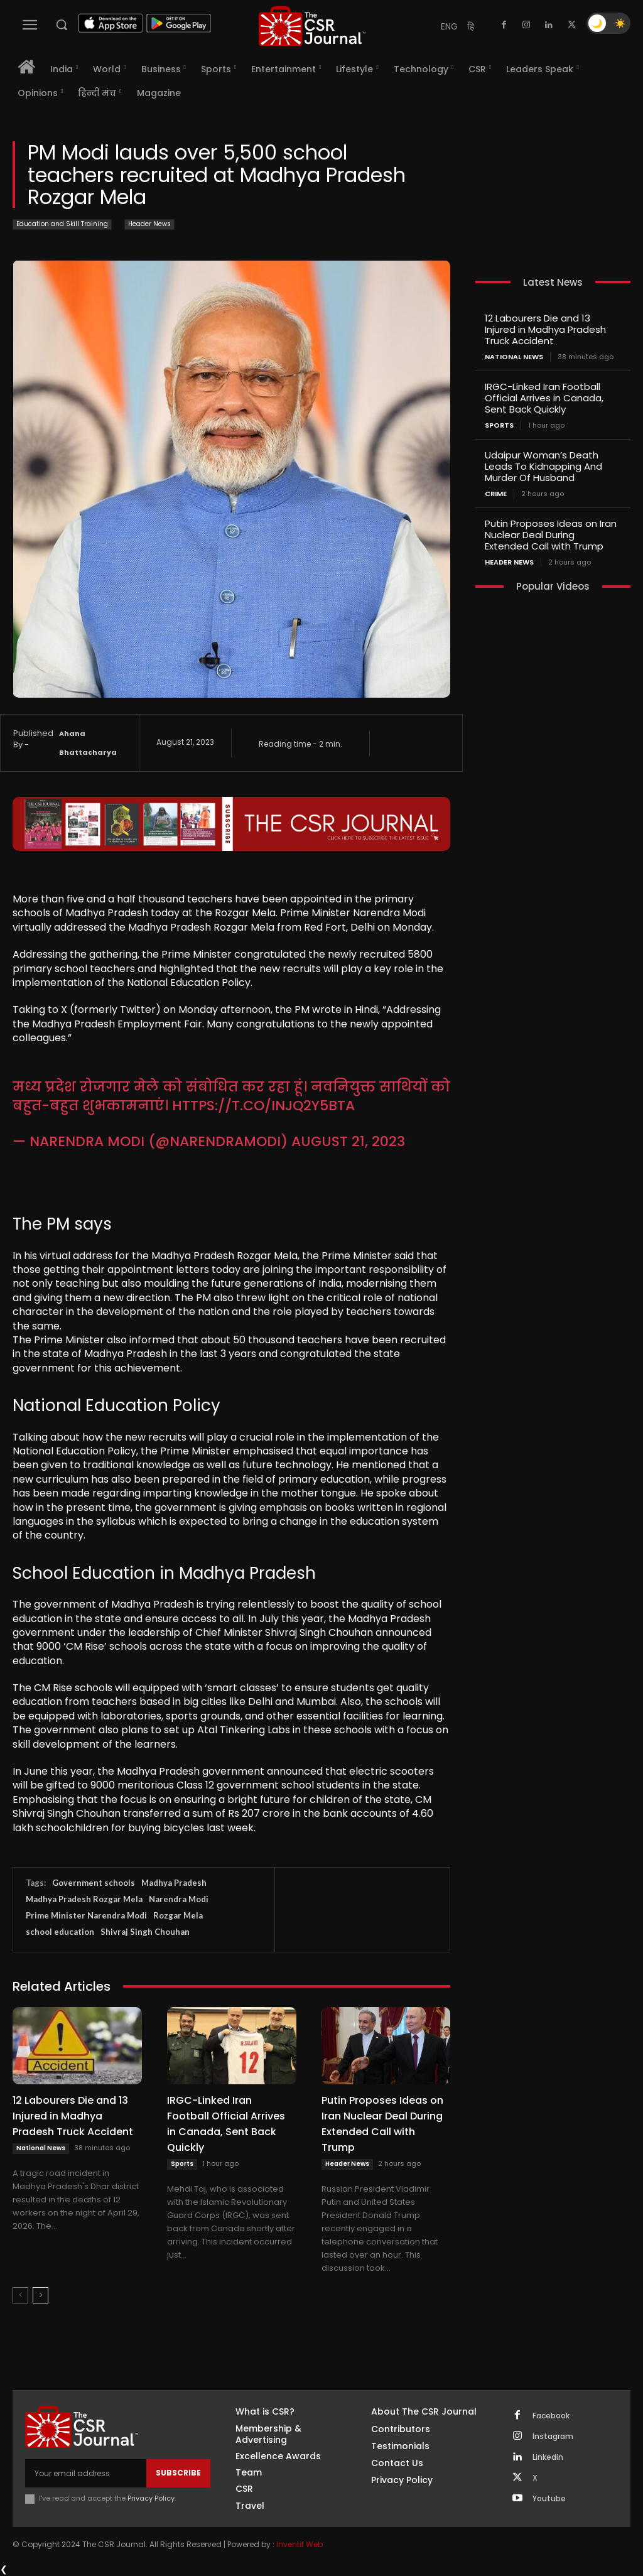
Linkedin (547, 2457)
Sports (182, 2163)
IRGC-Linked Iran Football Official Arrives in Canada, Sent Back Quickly (226, 2124)
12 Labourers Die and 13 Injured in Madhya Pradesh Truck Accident (73, 2116)
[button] (61, 24)
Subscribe (178, 2472)
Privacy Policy (151, 2498)
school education (60, 1932)
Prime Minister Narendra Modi (86, 1915)
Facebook (551, 2416)
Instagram (552, 2437)
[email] (85, 2473)
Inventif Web (299, 2544)
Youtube (549, 2499)
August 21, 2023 (348, 1141)
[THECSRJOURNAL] (312, 26)
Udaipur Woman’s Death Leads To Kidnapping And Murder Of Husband (543, 466)
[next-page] (40, 2295)
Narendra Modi (178, 1899)
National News (40, 2148)
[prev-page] (20, 2295)
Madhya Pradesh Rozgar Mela (84, 1899)
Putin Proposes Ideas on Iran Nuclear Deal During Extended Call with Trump (382, 2124)
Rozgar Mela (178, 1915)
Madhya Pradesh (174, 1883)
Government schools (93, 1883)
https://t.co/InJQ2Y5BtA (263, 1105)
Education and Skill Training (62, 224)
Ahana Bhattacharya (88, 742)
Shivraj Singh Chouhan (145, 1932)
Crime (496, 494)
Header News (149, 224)
